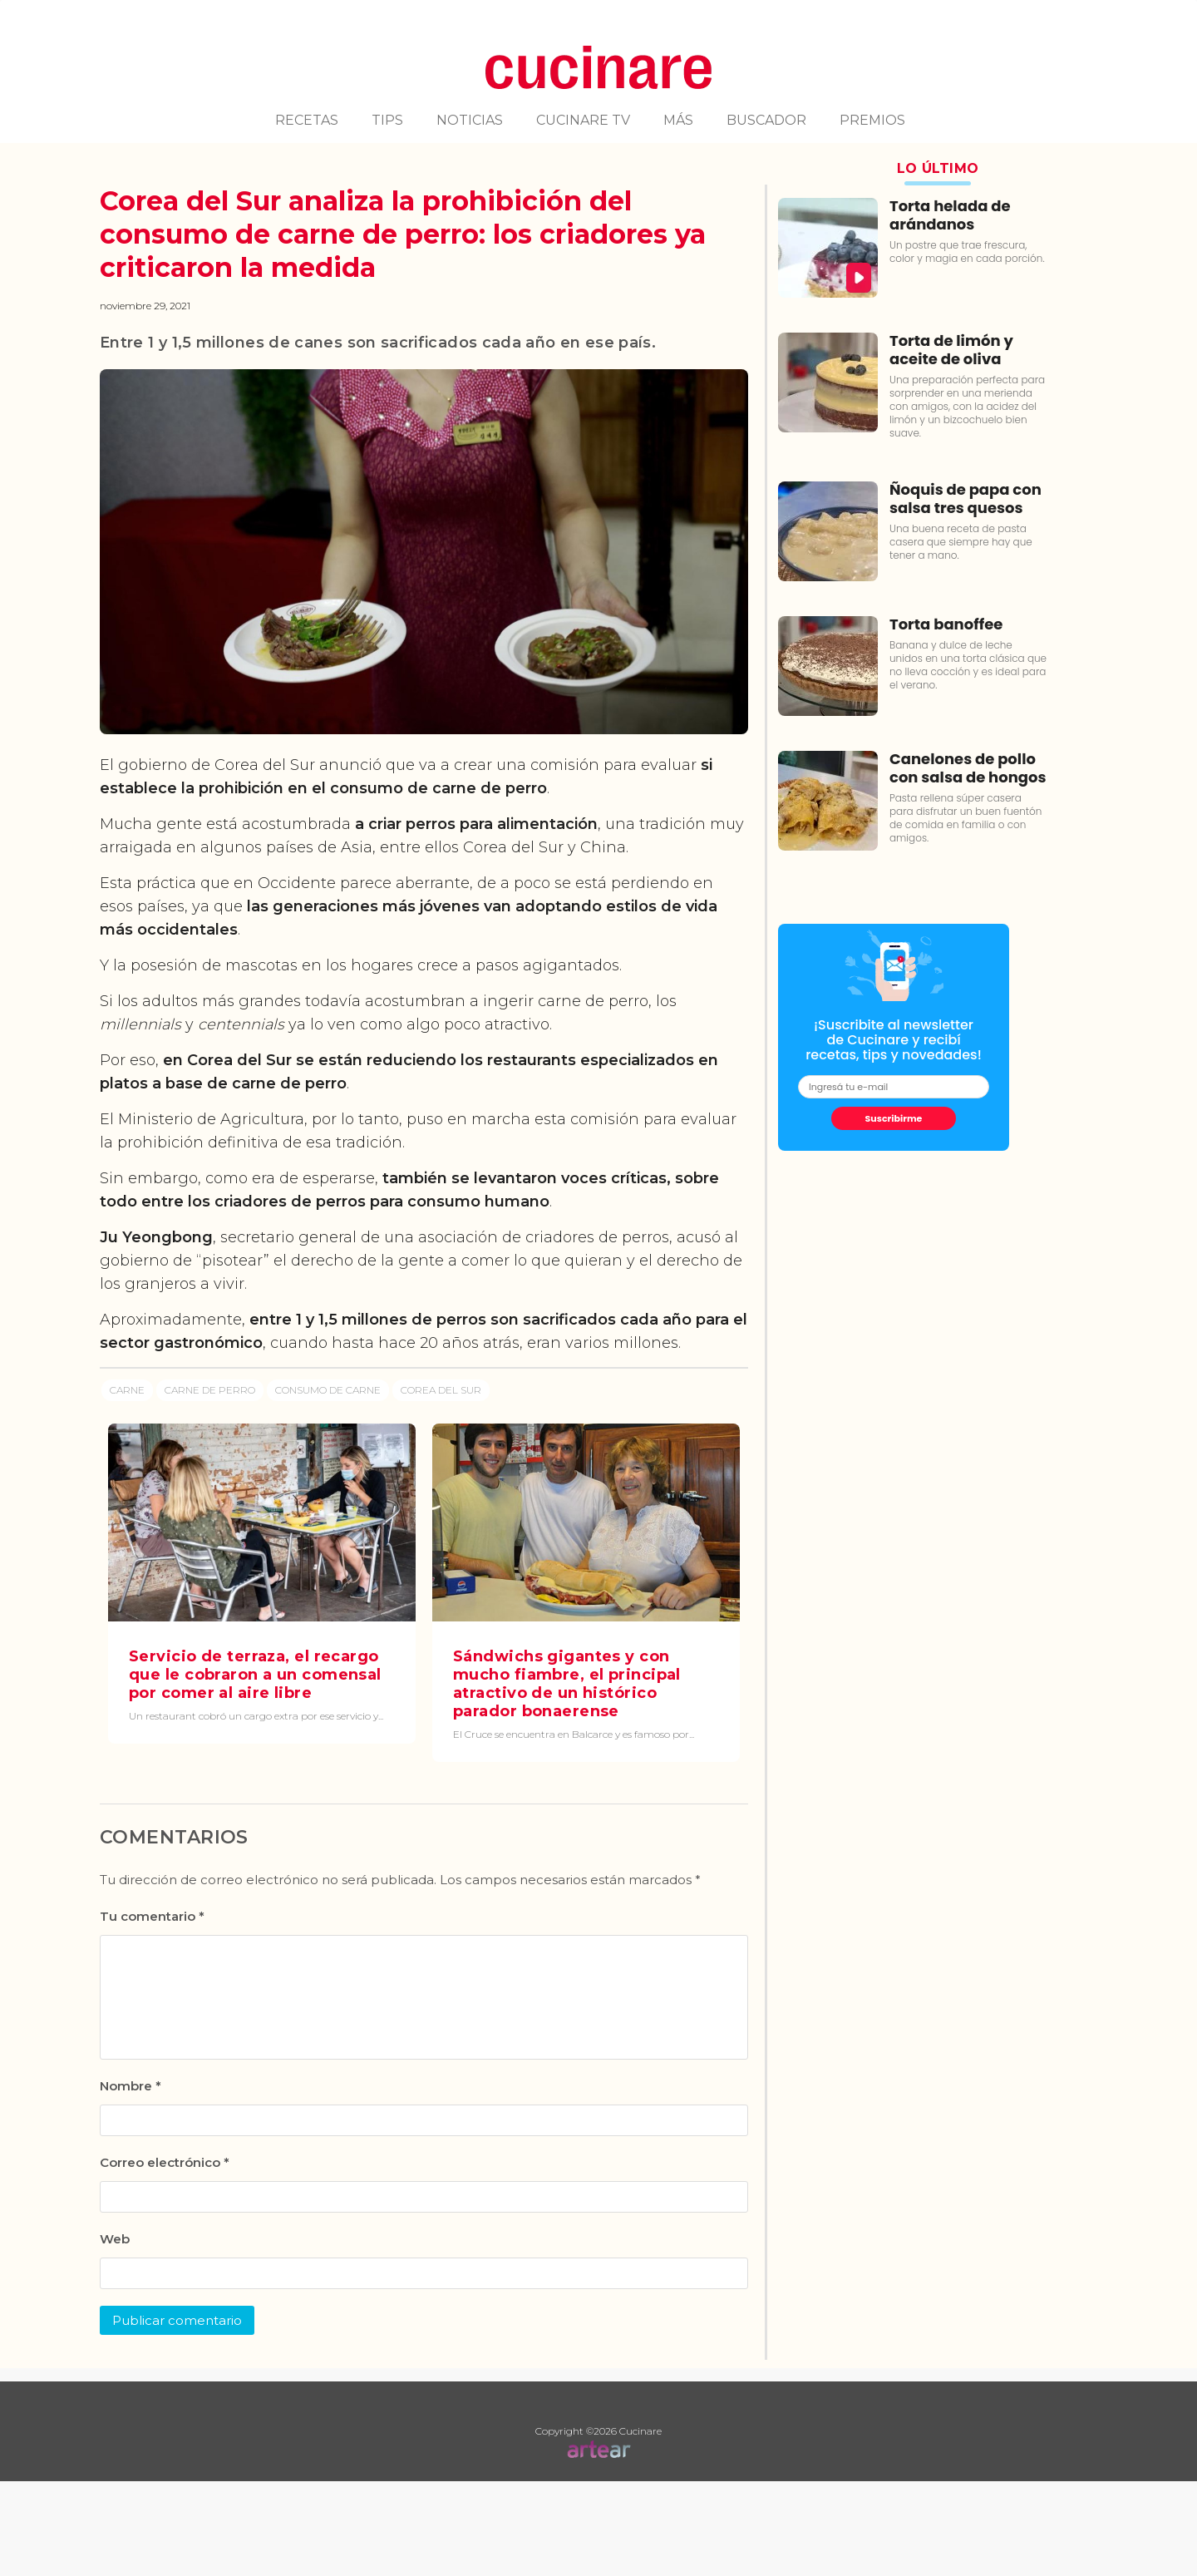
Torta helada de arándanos (949, 214)
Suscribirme (894, 1118)
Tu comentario (152, 1916)
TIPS (387, 120)
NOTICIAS (469, 120)
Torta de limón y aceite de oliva (951, 349)
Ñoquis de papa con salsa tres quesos (965, 498)
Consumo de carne (328, 1390)
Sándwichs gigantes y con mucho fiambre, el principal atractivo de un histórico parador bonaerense (567, 1683)
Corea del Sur (441, 1390)
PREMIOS (872, 120)
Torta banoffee (945, 624)
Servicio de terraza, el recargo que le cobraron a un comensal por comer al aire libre (255, 1674)
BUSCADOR (766, 120)
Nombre (130, 2086)
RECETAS (306, 120)
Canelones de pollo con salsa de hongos (968, 767)
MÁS (678, 120)
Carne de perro (210, 1390)
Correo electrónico (164, 2162)
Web (115, 2239)
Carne (127, 1390)
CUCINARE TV (583, 120)
